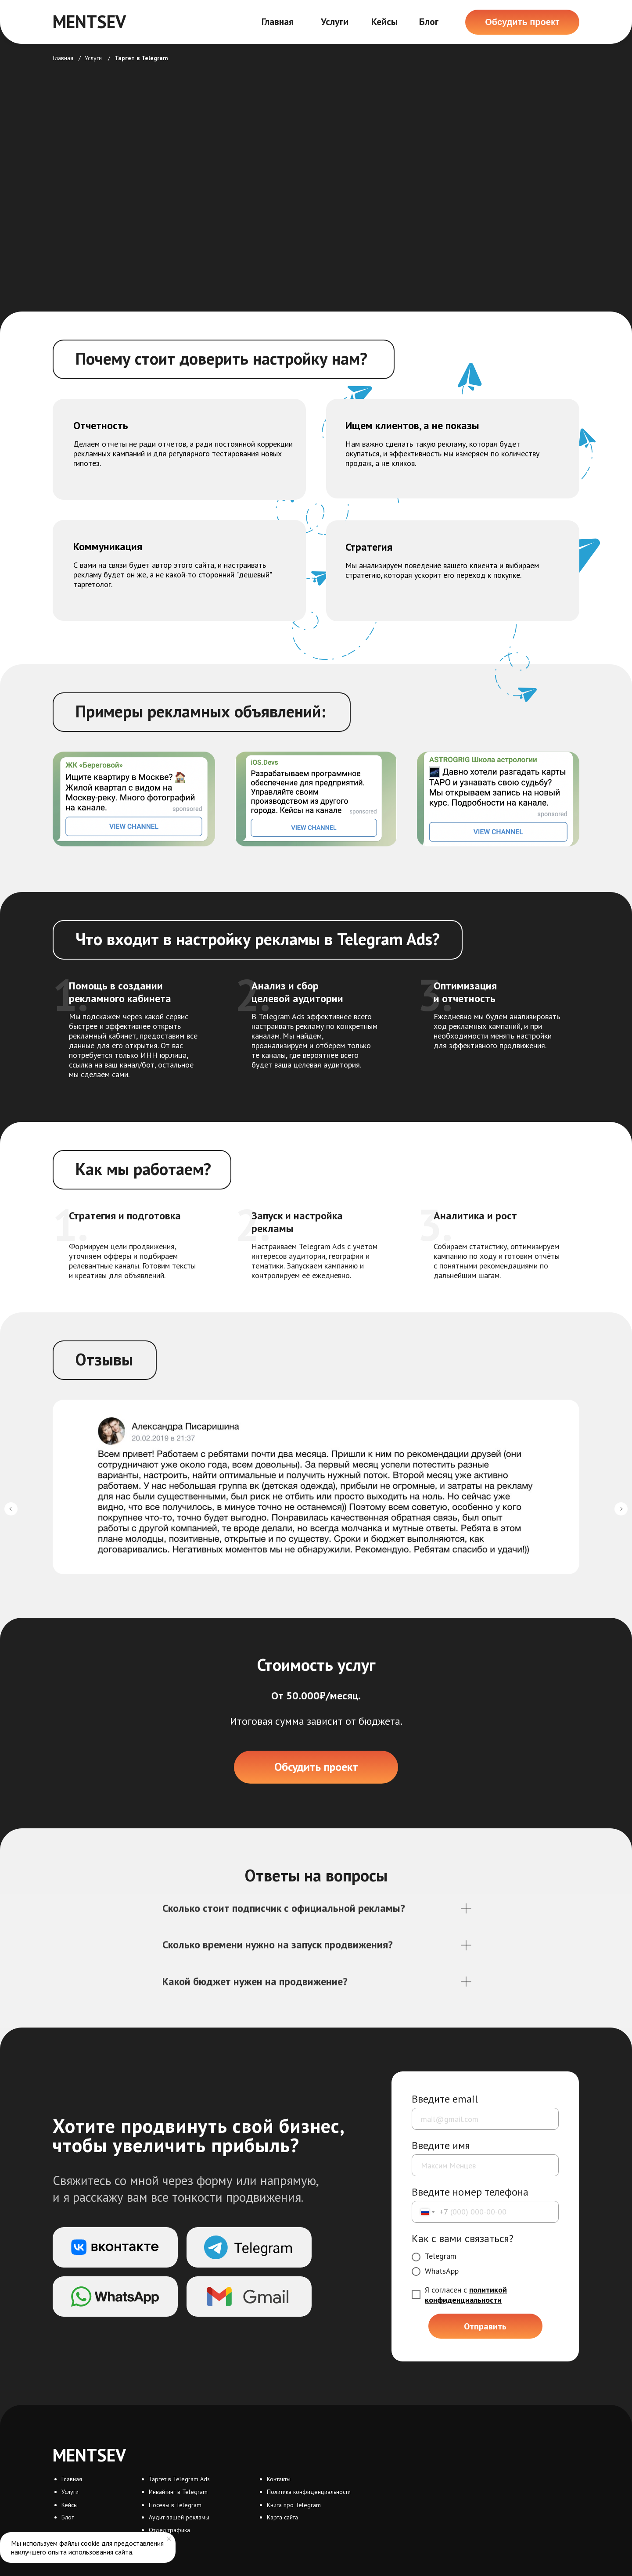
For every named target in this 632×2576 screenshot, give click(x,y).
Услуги (334, 21)
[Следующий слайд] (621, 1509)
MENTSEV (89, 21)
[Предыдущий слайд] (11, 1509)
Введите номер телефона (470, 2192)
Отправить (485, 2326)
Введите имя (441, 2145)
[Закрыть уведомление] (169, 2538)
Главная (278, 21)
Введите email (445, 2099)
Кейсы (384, 21)
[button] (522, 22)
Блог (428, 21)
